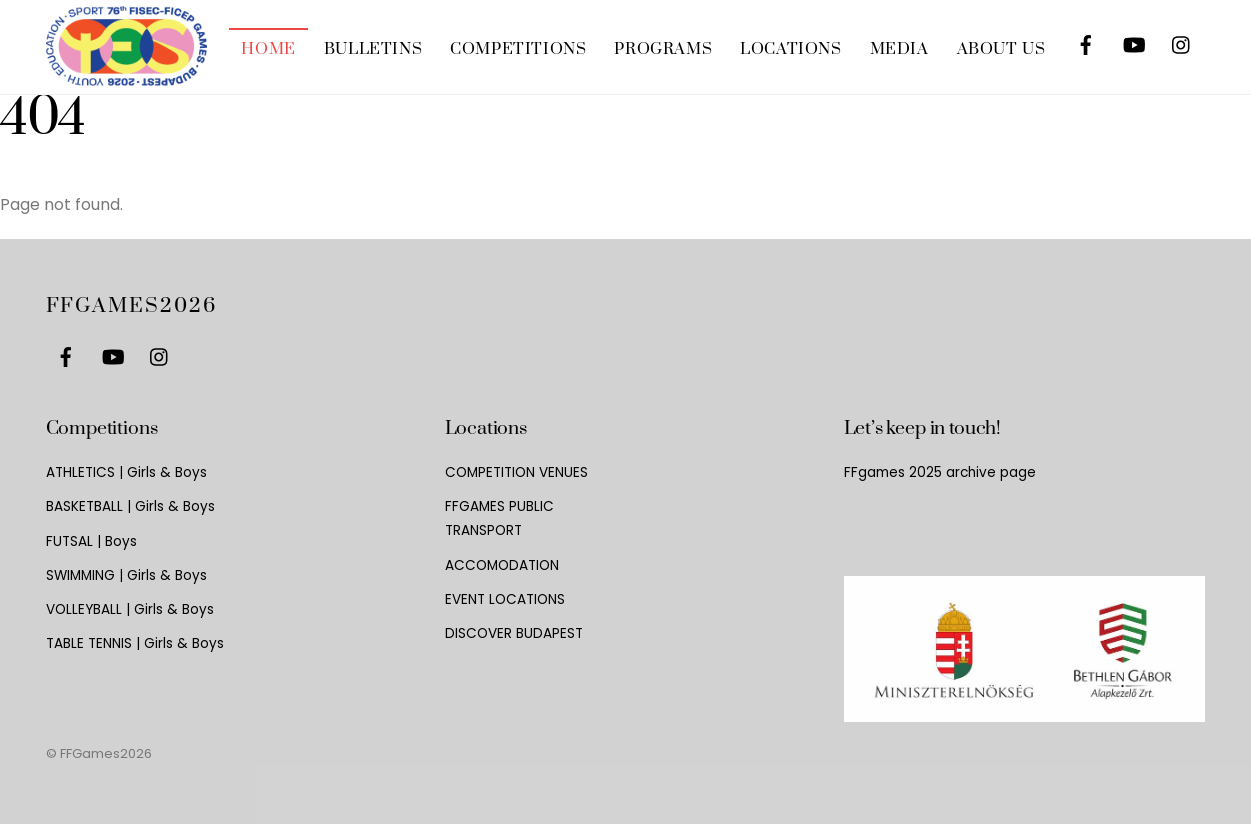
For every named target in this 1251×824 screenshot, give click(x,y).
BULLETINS (373, 49)
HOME (268, 49)
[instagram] (1182, 41)
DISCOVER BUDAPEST (514, 633)
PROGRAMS (663, 49)
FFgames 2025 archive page (940, 472)
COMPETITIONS (518, 49)
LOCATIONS (790, 49)
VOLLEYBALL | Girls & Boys (130, 609)
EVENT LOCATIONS (505, 599)
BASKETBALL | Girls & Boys (130, 506)
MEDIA (899, 49)
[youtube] (1134, 41)
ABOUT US (1001, 49)
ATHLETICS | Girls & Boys (126, 472)
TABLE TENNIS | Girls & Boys (135, 643)
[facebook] (1086, 41)
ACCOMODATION (502, 565)
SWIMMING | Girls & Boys (126, 575)
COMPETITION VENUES (516, 472)
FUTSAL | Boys (91, 541)
